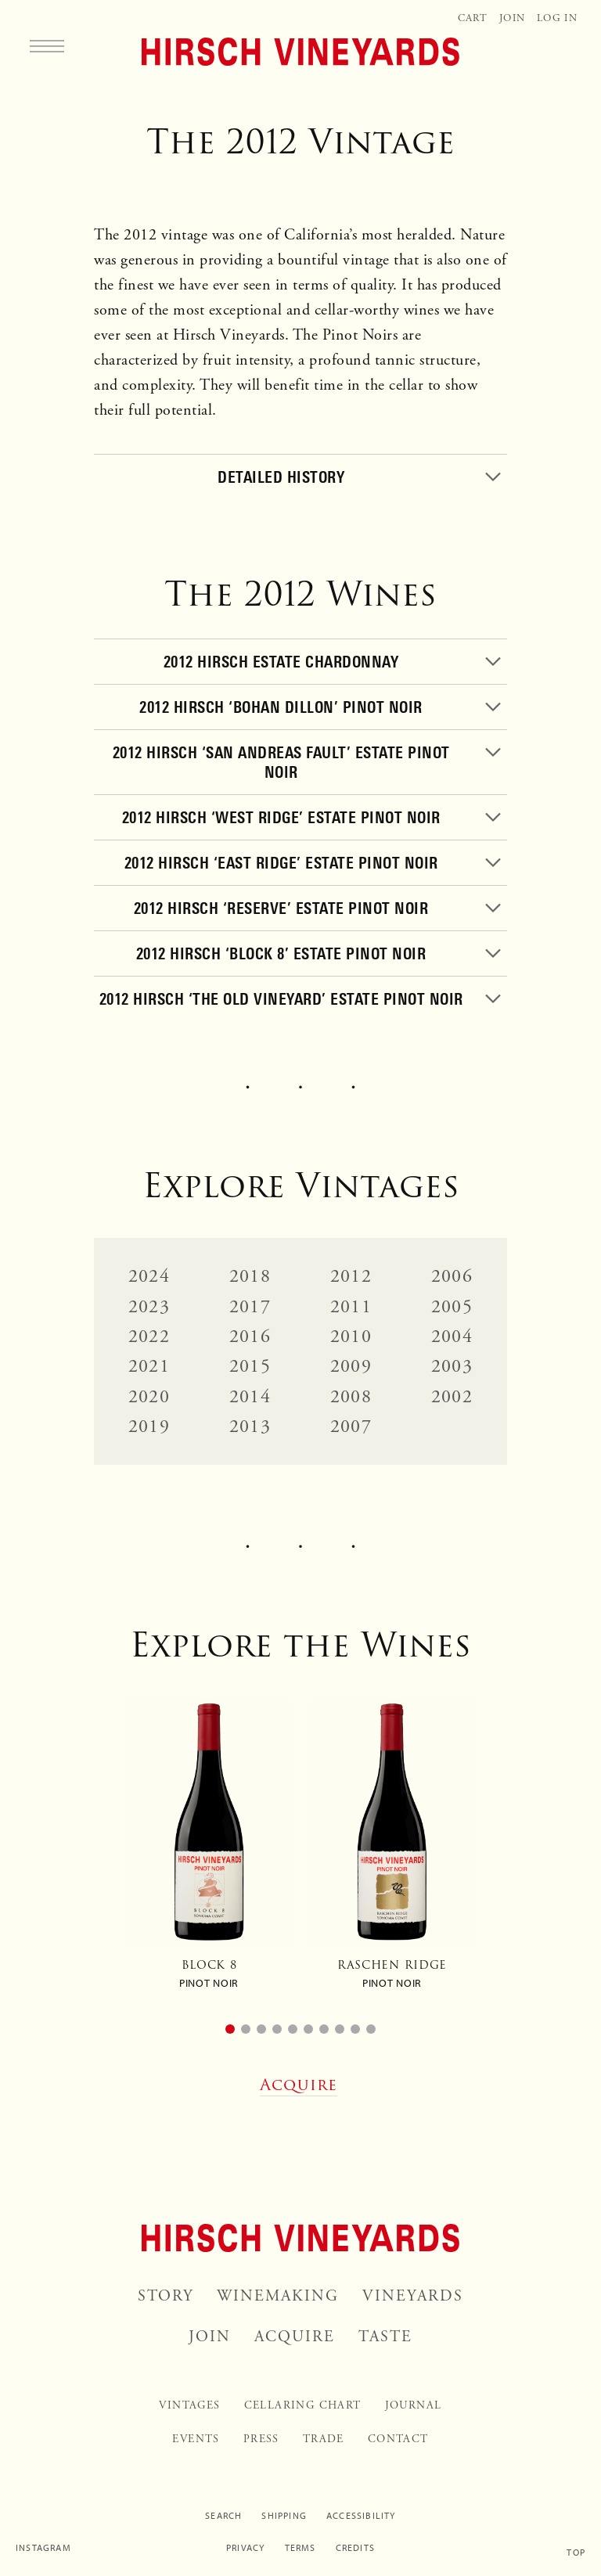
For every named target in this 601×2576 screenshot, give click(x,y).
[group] (208, 1850)
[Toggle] (300, 476)
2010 (351, 1336)
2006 (452, 1276)
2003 (452, 1366)
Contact (398, 2439)
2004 (452, 1336)
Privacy (245, 2547)
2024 (149, 1276)
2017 (250, 1307)
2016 (250, 1336)
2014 (250, 1397)
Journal (413, 2405)
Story (165, 2296)
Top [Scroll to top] (576, 2552)
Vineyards (412, 2296)
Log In (557, 18)
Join (512, 18)
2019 (149, 1426)
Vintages (189, 2405)
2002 (452, 1397)
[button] (230, 2029)
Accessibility (361, 2515)
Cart (473, 18)
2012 (351, 1276)
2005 (452, 1307)
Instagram (43, 2547)
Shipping (284, 2515)
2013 (250, 1426)
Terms (300, 2547)
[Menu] (47, 45)
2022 (149, 1336)
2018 (250, 1276)
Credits (355, 2547)
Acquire (294, 2337)
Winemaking (278, 2296)
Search (223, 2515)
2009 (351, 1366)
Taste (385, 2337)
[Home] (300, 52)
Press (261, 2439)
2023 (149, 1307)
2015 (250, 1366)
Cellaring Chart (303, 2405)
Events (195, 2439)
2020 (149, 1397)
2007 (351, 1426)
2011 (351, 1307)
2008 (351, 1397)
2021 (149, 1366)
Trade (323, 2439)
